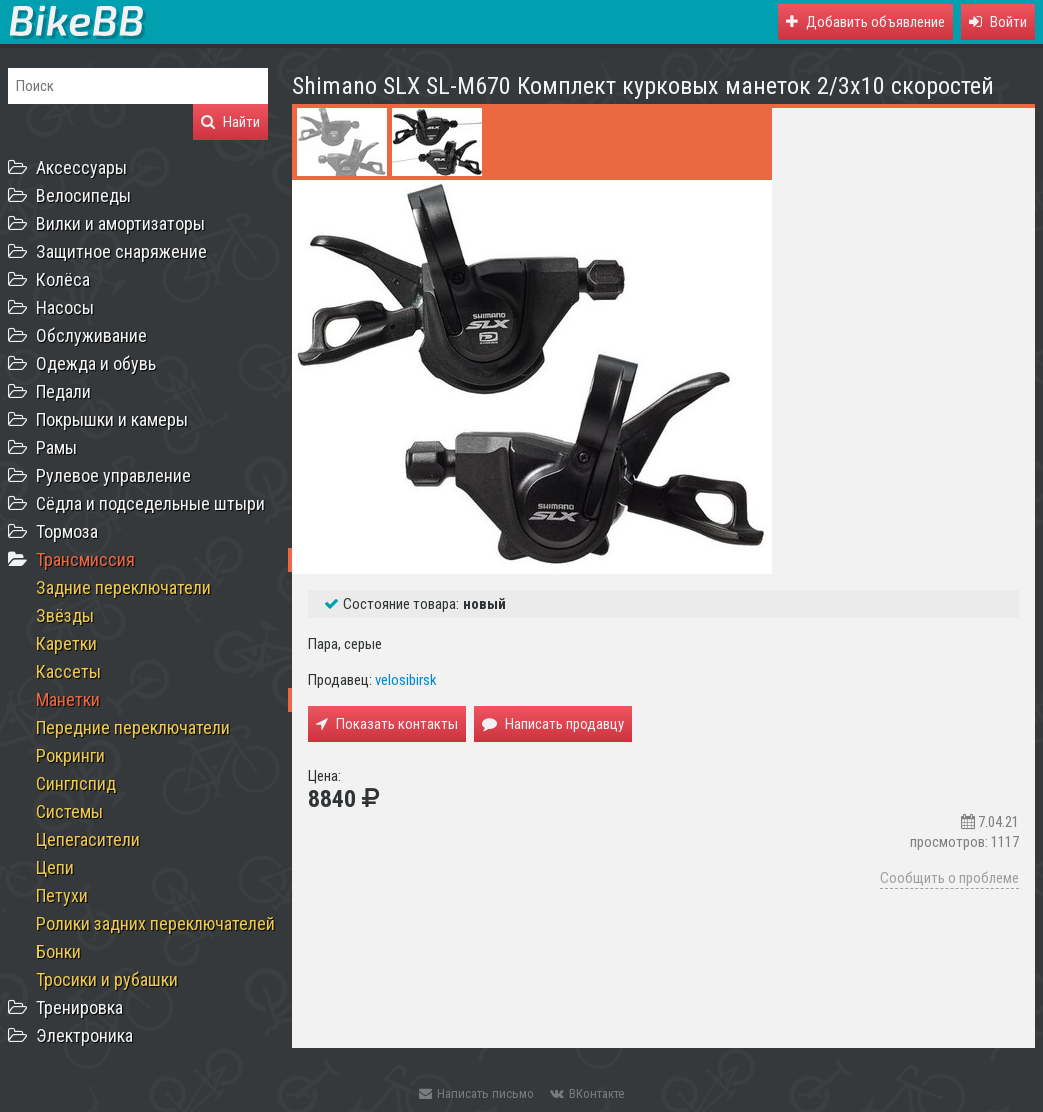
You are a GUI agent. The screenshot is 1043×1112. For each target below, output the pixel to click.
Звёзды (65, 615)
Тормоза (67, 531)
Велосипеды (83, 195)
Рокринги (70, 755)
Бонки (58, 951)
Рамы (56, 447)
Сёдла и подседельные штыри (150, 503)
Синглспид (76, 783)
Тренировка (79, 1007)
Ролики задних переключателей (155, 923)
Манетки (68, 699)
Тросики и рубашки (107, 979)
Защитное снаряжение (121, 251)
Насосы (65, 307)
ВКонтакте (587, 1093)
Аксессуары (81, 167)
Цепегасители (88, 839)
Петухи (62, 895)
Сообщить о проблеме (949, 878)
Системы (69, 811)
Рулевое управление (113, 475)
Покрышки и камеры (112, 419)
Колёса (63, 279)
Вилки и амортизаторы (120, 223)
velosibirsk (406, 680)
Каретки (66, 643)
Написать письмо (476, 1093)
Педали (63, 391)
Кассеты (68, 671)
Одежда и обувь (96, 363)
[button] (998, 22)
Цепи (55, 867)
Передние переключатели (133, 727)
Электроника (84, 1035)
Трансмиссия (85, 559)
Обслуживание (91, 335)
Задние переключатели (123, 587)
